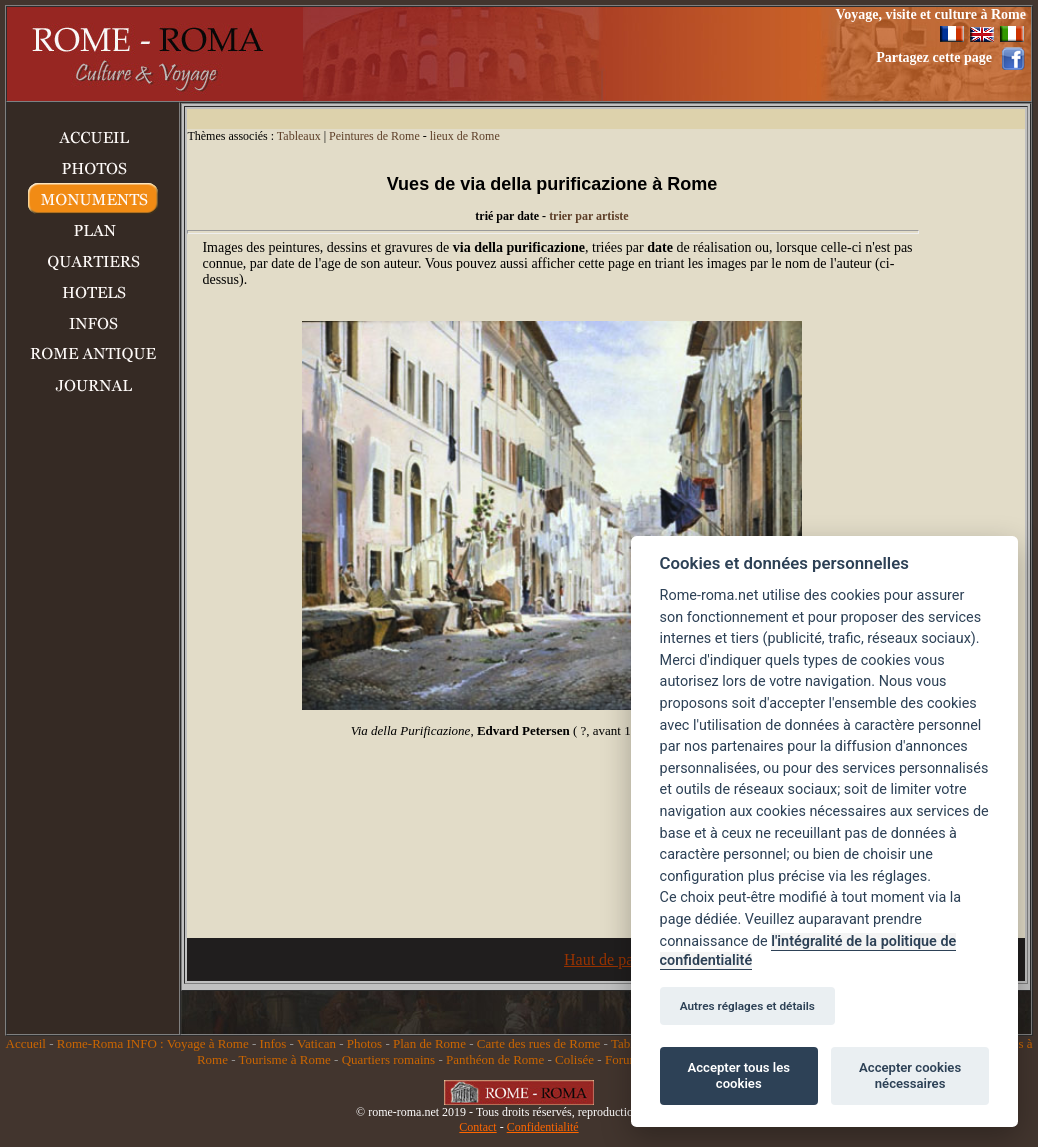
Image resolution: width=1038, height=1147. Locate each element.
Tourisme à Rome (285, 1059)
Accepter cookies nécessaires (910, 1075)
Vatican (316, 1043)
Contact (477, 1127)
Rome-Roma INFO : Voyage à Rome (153, 1043)
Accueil (26, 1043)
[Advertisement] (542, 54)
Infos (273, 1043)
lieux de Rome (465, 136)
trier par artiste (589, 216)
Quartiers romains (389, 1059)
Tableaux (299, 136)
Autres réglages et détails (747, 1006)
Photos (364, 1043)
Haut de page (606, 959)
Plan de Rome (429, 1043)
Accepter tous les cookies (739, 1075)
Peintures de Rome (374, 136)
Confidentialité (543, 1127)
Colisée (574, 1059)
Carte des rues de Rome (538, 1043)
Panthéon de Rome (495, 1059)
